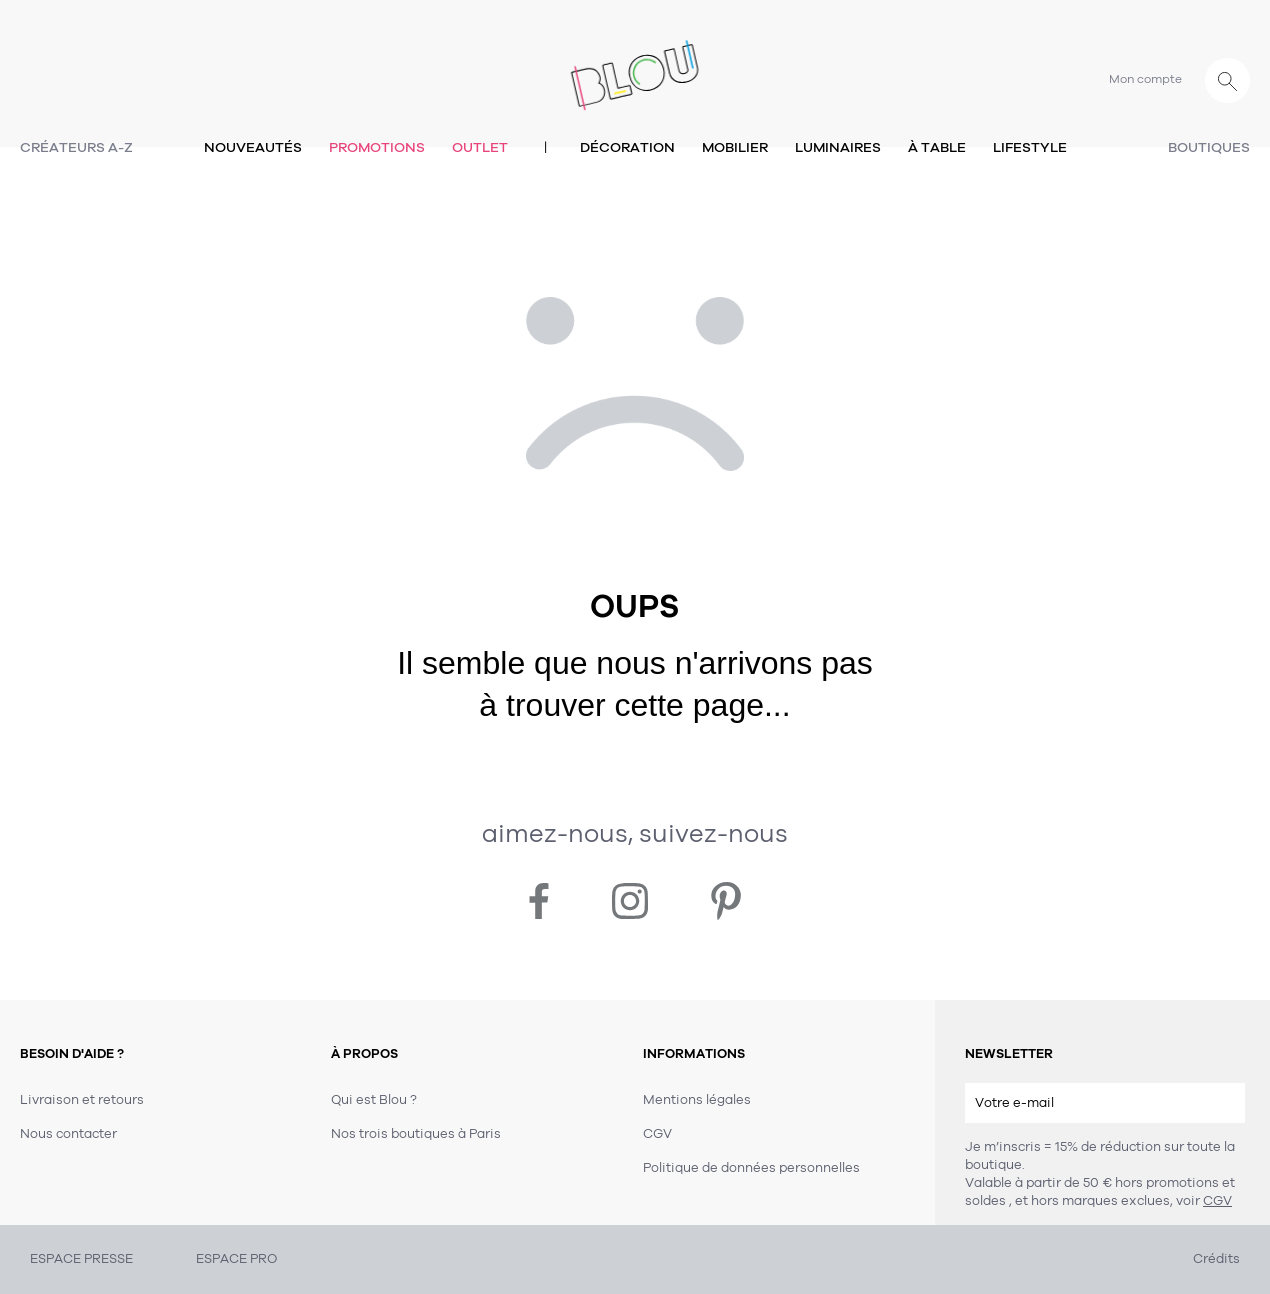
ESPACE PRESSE (81, 1259)
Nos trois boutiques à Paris (416, 1134)
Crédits (1216, 1259)
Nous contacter (68, 1134)
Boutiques (1209, 147)
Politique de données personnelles (751, 1168)
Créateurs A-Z (76, 147)
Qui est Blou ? (374, 1100)
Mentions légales (697, 1100)
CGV (1217, 1201)
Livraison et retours (82, 1100)
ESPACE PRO (236, 1259)
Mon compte (1145, 79)
